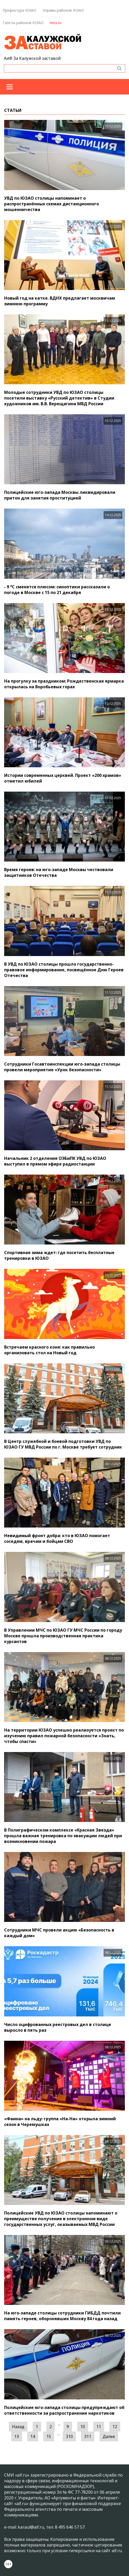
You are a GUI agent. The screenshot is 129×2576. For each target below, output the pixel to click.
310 (69, 2436)
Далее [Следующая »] (109, 2436)
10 (82, 2426)
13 (16, 2436)
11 (98, 2426)
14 (32, 2436)
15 (48, 2436)
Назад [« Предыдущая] (18, 2426)
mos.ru (55, 22)
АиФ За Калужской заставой (32, 58)
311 (87, 2436)
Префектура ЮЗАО (19, 10)
